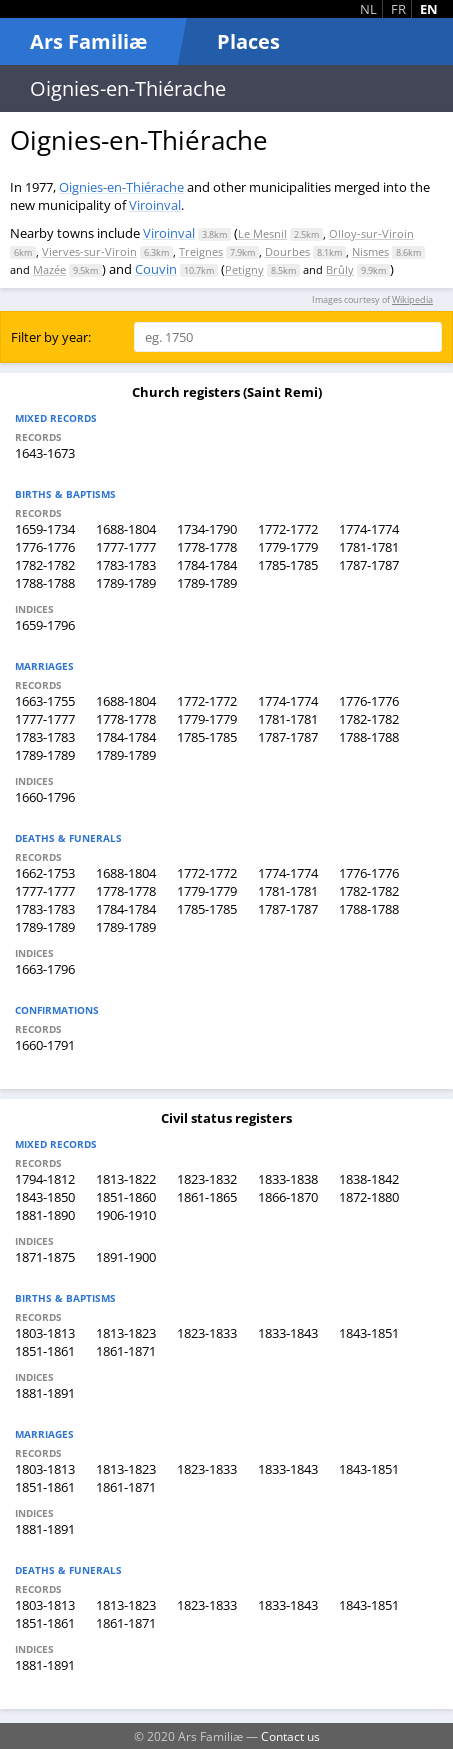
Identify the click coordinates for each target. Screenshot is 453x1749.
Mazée (49, 269)
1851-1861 (45, 1351)
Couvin (156, 269)
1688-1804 (126, 529)
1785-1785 (288, 565)
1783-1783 (126, 565)
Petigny (244, 269)
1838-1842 (369, 1179)
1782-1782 (45, 565)
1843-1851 (369, 1333)
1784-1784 (207, 565)
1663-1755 (45, 701)
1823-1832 (207, 1179)
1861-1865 (207, 1197)
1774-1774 (369, 529)
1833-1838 (288, 1179)
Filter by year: (51, 337)
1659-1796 (45, 625)
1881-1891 (45, 1393)
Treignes (201, 251)
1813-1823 (126, 1333)
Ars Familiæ (88, 41)
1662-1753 (45, 873)
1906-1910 (126, 1215)
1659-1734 (45, 529)
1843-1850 (45, 1197)
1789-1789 (126, 583)
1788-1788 (45, 583)
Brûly (340, 269)
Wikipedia (412, 299)
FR (398, 9)
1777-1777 (126, 547)
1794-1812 (45, 1179)
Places (248, 41)
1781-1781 (369, 547)
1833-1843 (288, 1333)
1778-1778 (207, 547)
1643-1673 (45, 453)
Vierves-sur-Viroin (89, 251)
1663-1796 (45, 969)
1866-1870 (288, 1197)
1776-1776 (45, 547)
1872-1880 (369, 1197)
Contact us (290, 1736)
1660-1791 (45, 1045)
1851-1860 (126, 1197)
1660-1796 (45, 797)
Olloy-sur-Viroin (371, 233)
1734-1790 (207, 529)
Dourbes (287, 251)
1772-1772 (288, 529)
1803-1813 (45, 1333)
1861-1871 (126, 1351)
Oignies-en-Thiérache (121, 187)
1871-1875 (45, 1257)
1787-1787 (369, 565)
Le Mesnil (262, 233)
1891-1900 (126, 1257)
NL (368, 9)
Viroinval (155, 205)
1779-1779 (288, 547)
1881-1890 (45, 1215)
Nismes (370, 251)
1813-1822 (126, 1179)
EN (429, 9)
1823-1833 (207, 1333)
